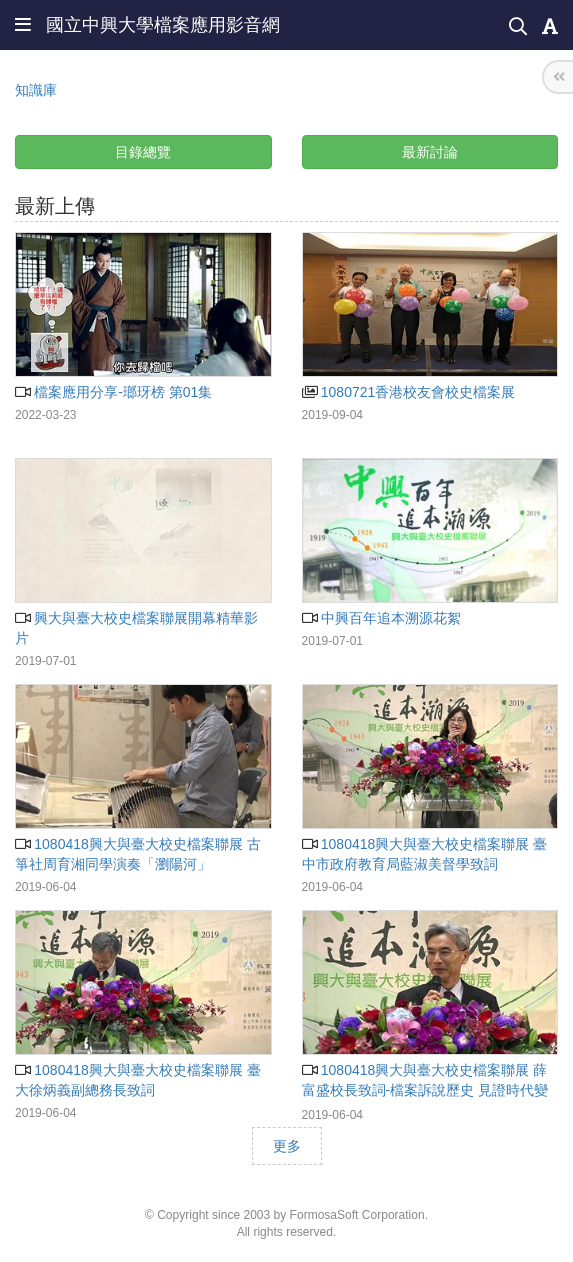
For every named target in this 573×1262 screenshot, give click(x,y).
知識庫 (36, 90)
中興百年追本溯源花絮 (381, 618)
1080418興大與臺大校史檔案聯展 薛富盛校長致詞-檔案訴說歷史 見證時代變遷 (425, 1090)
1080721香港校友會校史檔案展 (409, 392)
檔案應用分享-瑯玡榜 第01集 (113, 392)
